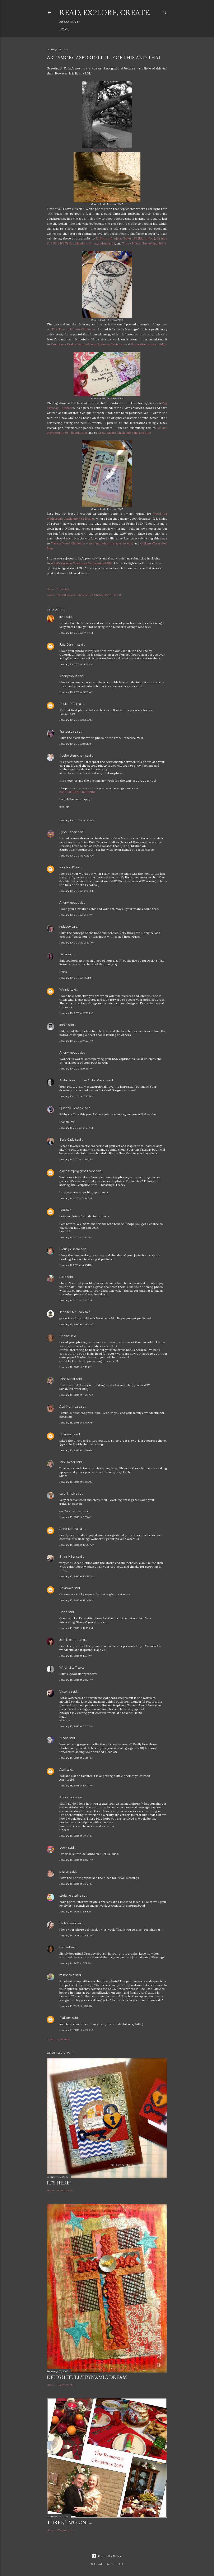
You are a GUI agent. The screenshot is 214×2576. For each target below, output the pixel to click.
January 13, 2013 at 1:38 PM (75, 1655)
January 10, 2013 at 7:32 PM (76, 1040)
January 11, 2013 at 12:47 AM (76, 1127)
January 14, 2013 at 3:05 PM (76, 1935)
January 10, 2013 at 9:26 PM (76, 1068)
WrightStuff (68, 1667)
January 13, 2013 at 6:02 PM (76, 1859)
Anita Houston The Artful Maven (82, 1080)
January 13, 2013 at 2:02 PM (76, 1679)
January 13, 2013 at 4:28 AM (76, 1394)
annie (63, 1025)
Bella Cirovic (68, 1923)
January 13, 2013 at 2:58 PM (76, 1757)
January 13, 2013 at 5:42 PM (76, 1835)
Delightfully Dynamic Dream (87, 2377)
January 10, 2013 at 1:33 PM (75, 977)
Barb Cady (66, 1139)
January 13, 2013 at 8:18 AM (75, 1450)
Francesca (66, 731)
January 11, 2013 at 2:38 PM (75, 1237)
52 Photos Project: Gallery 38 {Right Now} (125, 238)
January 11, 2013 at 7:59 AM (75, 1198)
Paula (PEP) (68, 704)
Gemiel (64, 1947)
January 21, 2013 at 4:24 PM (76, 2030)
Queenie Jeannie (71, 1108)
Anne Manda (68, 1529)
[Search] (164, 12)
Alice (62, 1277)
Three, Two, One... (69, 2522)
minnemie (66, 1975)
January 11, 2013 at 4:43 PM (75, 1265)
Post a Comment (59, 2039)
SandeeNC (67, 867)
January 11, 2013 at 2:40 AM (76, 1159)
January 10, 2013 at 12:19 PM (76, 914)
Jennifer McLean (71, 1312)
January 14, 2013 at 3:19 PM (75, 1963)
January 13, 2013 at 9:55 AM (75, 1517)
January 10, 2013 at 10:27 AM (76, 820)
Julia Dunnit (67, 644)
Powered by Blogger (107, 2556)
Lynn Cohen (68, 832)
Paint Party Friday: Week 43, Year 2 (75, 344)
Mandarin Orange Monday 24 (95, 243)
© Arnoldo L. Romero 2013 (107, 149)
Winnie (64, 989)
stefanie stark (69, 1895)
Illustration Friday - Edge (148, 344)
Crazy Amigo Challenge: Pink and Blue (124, 433)
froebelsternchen (71, 755)
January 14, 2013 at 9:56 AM (76, 1911)
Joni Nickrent (69, 1640)
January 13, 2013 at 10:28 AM (76, 1544)
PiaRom (65, 2018)
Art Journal (69, 594)
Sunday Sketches (112, 344)
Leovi (63, 1847)
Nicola (63, 1738)
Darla (63, 954)
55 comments (65, 2190)
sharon (64, 1871)
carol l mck (67, 1493)
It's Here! (59, 2182)
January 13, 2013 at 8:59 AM (76, 1481)
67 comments (65, 2530)
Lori (62, 1210)
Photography (102, 594)
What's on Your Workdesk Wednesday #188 (81, 563)
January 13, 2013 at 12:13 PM (76, 1628)
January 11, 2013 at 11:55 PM (75, 1300)
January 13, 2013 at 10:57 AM (76, 1576)
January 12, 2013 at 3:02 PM (76, 1324)
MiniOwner (67, 1379)
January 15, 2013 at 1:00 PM (76, 2006)
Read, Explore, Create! (105, 12)
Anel (58, 594)
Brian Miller (67, 1556)
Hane (63, 1612)
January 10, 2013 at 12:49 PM (76, 942)
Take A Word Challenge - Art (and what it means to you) (92, 543)
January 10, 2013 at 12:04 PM (76, 890)
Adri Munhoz (68, 1406)
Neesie (64, 1336)
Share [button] (50, 589)
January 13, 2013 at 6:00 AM (76, 1422)
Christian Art (85, 594)
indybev (65, 926)
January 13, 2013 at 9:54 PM (76, 1883)
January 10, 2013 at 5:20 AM (76, 692)
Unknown (66, 1434)
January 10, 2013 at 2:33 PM (76, 1013)
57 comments (65, 2384)
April (62, 1769)
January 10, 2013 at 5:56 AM (76, 719)
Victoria (64, 1691)
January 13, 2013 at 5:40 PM (76, 1785)
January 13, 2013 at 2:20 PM (76, 1726)
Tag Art (116, 594)
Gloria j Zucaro (69, 1249)
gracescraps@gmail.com (77, 1171)
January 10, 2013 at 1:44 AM (76, 632)
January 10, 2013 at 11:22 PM (76, 1096)
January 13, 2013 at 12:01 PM (76, 1600)
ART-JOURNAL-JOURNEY (77, 792)
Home (64, 29)
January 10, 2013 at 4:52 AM (76, 664)
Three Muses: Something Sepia (144, 243)
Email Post (63, 589)
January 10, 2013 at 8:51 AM (75, 743)
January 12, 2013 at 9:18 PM (75, 1367)
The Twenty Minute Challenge (73, 329)
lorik (62, 617)
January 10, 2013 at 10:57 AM (76, 855)
